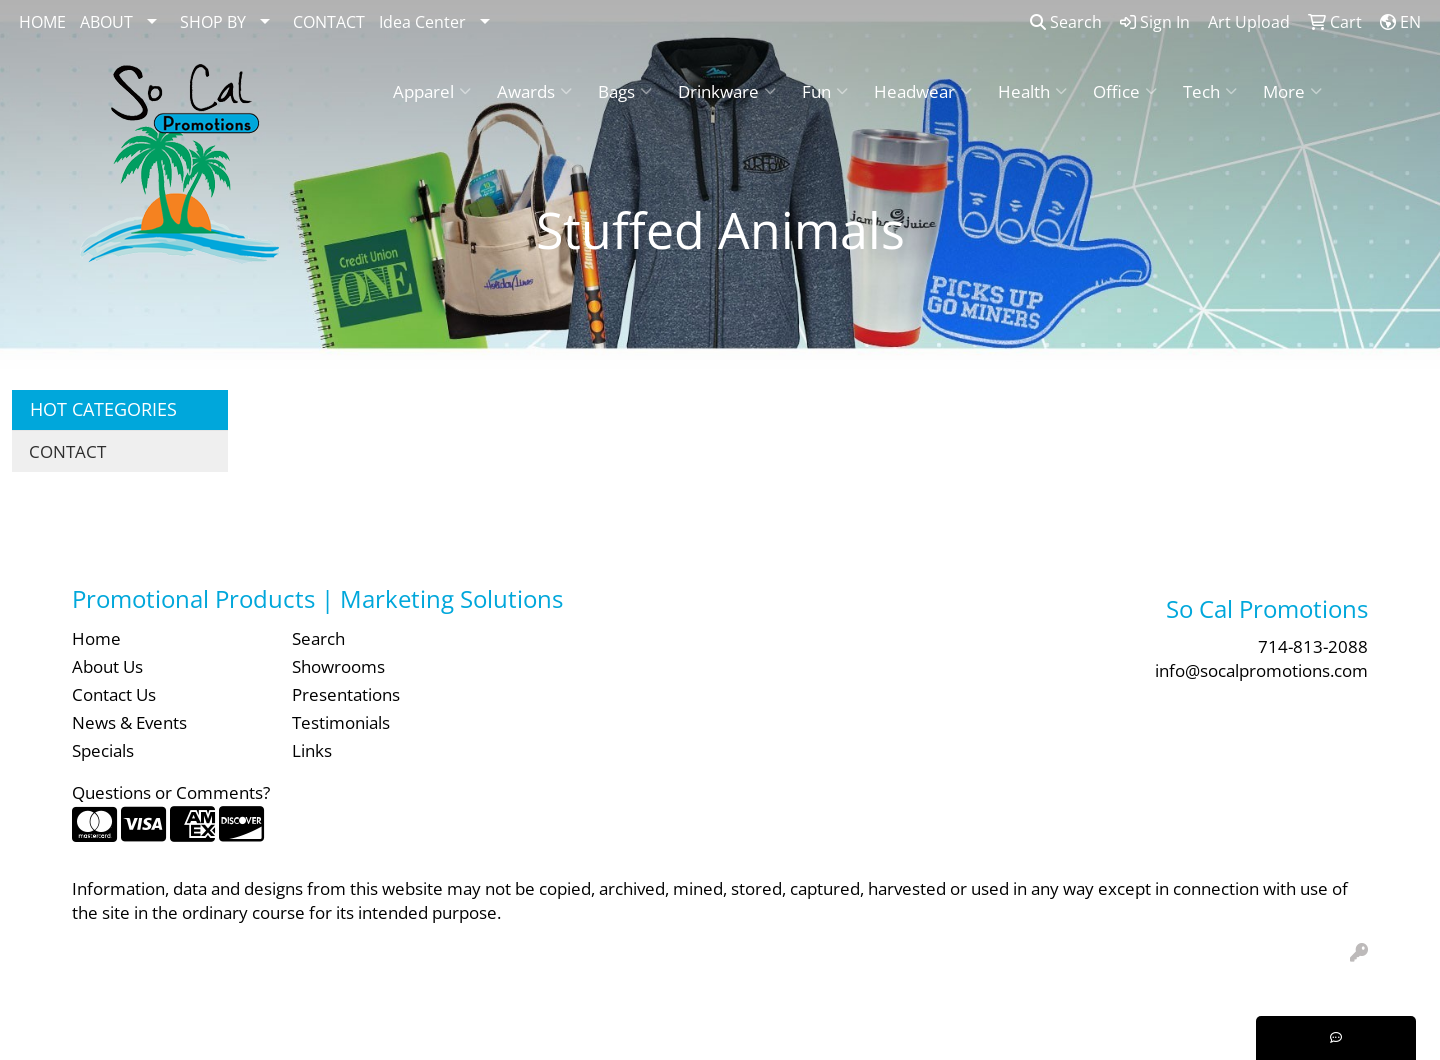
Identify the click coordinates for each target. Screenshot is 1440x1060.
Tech (1210, 91)
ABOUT (106, 22)
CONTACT (329, 22)
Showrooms (338, 666)
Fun (825, 91)
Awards (534, 91)
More (1292, 91)
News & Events (129, 722)
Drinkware (727, 91)
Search (1066, 22)
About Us (107, 666)
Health (1032, 91)
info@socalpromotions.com (1261, 670)
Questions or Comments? (171, 792)
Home (96, 638)
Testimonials (341, 722)
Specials (103, 750)
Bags (625, 91)
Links (312, 750)
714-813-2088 (1313, 646)
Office (1125, 91)
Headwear (923, 91)
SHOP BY (213, 22)
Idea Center (422, 22)
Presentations (346, 694)
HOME (42, 22)
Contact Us (114, 694)
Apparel (432, 91)
